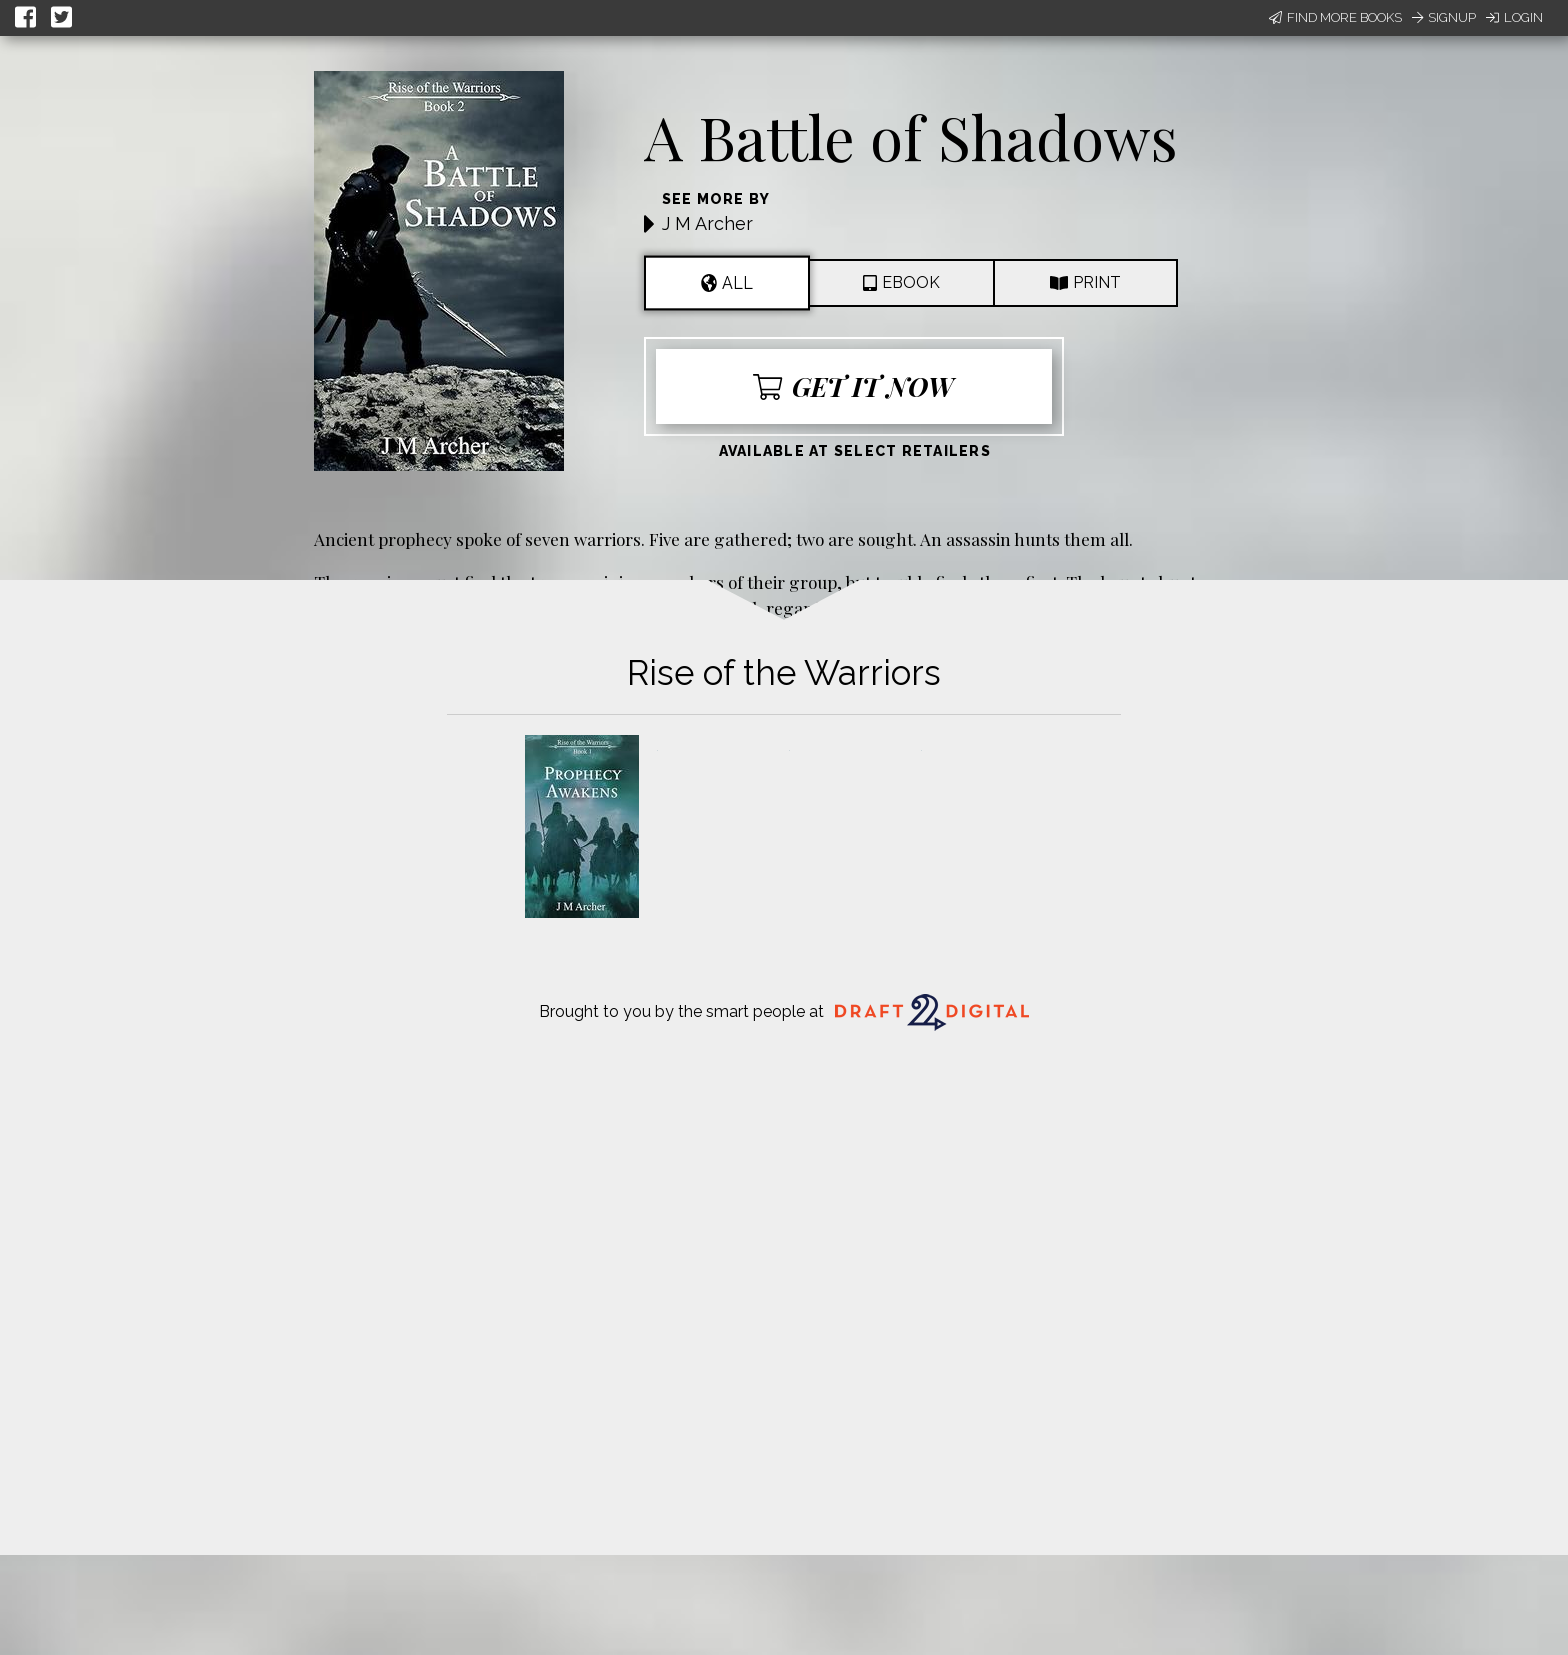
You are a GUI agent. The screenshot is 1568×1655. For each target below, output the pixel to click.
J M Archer (707, 223)
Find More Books (1335, 17)
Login (1514, 17)
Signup (1444, 17)
